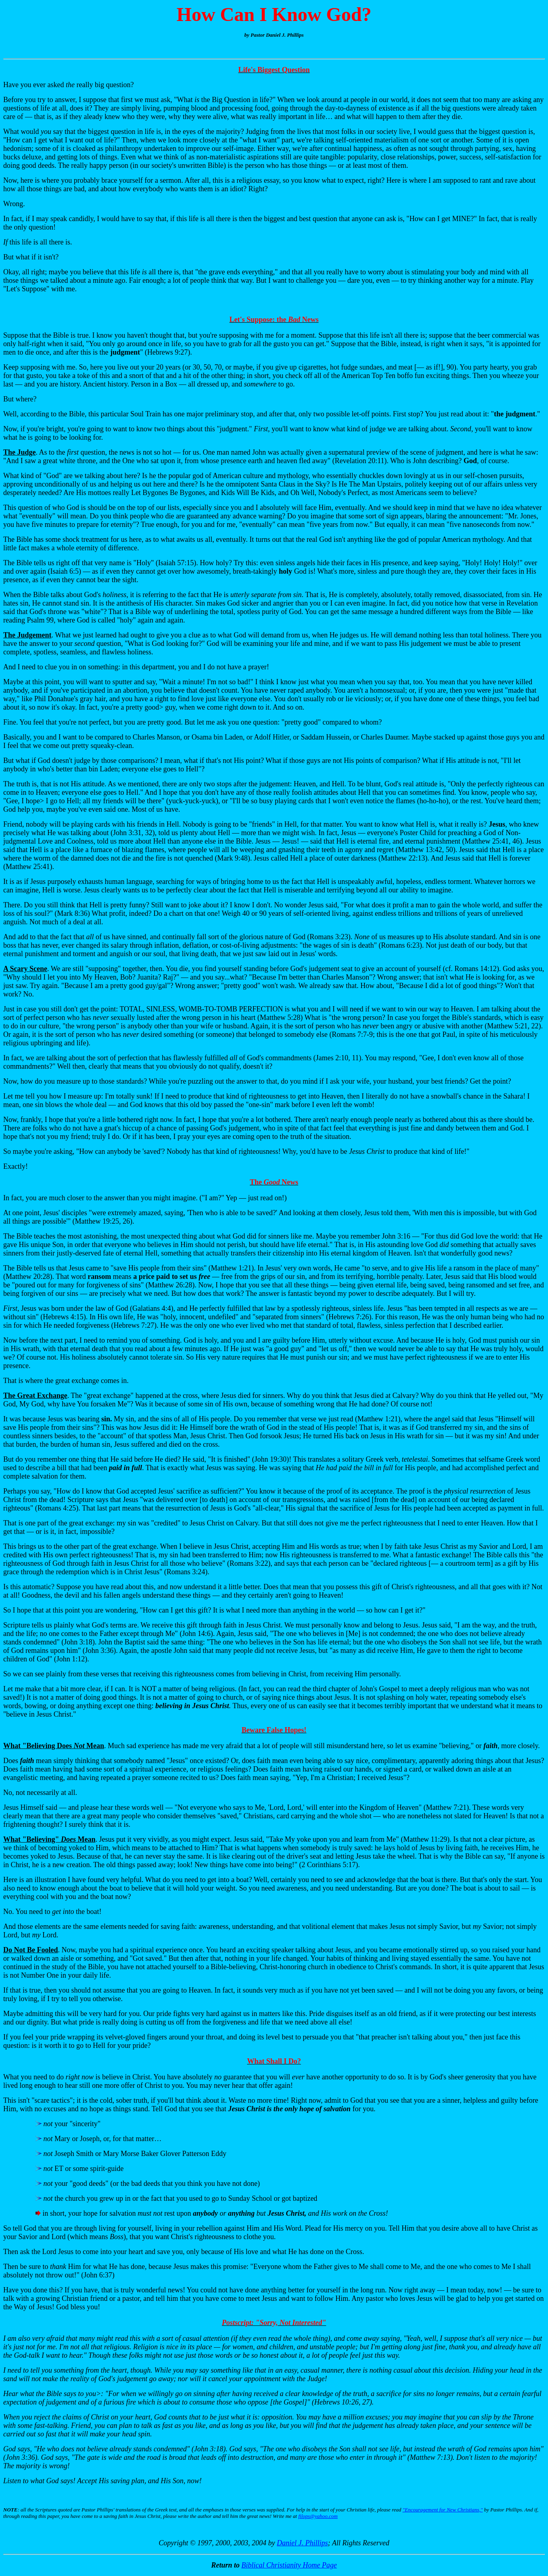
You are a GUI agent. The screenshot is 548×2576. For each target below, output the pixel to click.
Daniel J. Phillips (302, 2543)
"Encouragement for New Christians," (443, 2510)
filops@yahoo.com (318, 2516)
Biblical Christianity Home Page (289, 2565)
